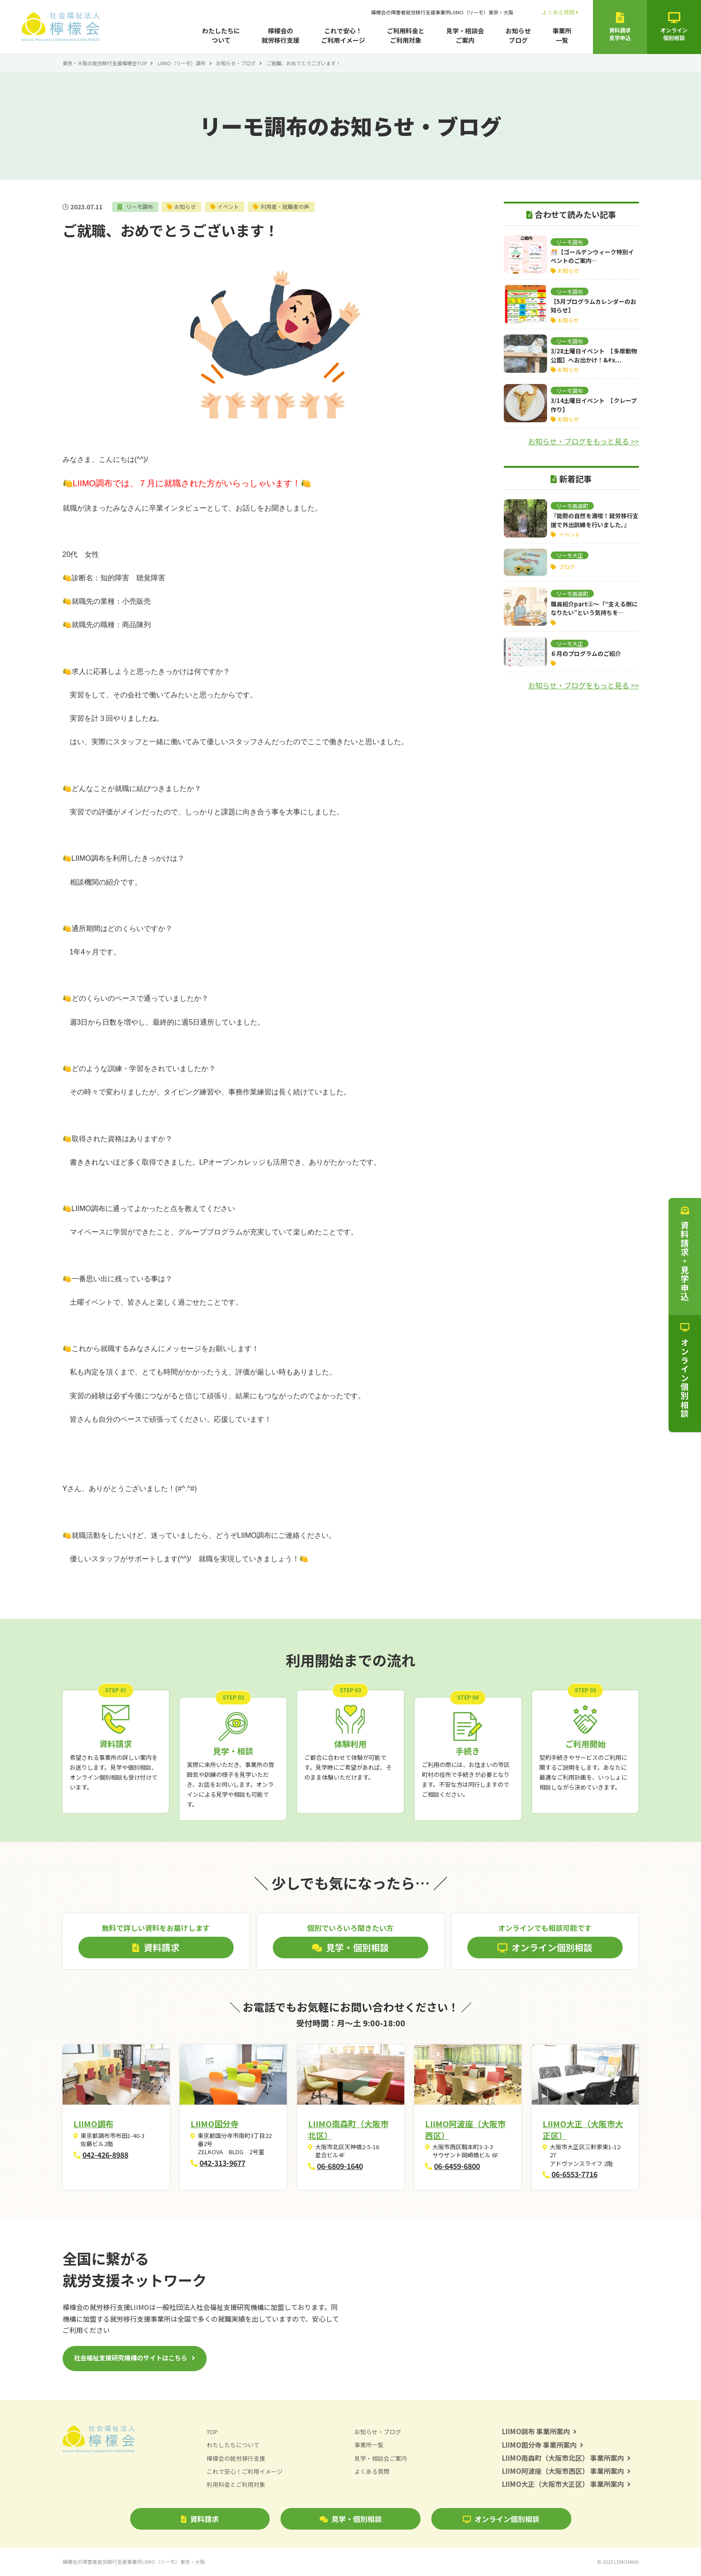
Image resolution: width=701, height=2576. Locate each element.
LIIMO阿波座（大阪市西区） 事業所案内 (566, 2471)
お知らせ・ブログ (236, 63)
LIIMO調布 (93, 2123)
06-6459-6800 (457, 2165)
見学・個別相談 (351, 2518)
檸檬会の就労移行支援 (280, 35)
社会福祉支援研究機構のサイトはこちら (130, 2357)
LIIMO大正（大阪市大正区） (583, 2129)
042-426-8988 (105, 2154)
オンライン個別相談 (501, 2518)
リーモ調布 (139, 206)
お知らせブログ (518, 35)
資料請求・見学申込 (685, 1254)
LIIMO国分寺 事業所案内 (543, 2444)
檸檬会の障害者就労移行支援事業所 (442, 12)
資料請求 (200, 2518)
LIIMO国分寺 (214, 2123)
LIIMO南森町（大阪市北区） (348, 2129)
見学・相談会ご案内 (465, 35)
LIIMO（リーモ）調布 (182, 63)
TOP (212, 2431)
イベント (229, 206)
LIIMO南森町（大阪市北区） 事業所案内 (566, 2458)
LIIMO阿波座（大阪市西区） (465, 2129)
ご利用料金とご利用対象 (406, 35)
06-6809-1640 (340, 2165)
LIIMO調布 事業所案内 (539, 2431)
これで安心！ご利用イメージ (343, 35)
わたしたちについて (221, 35)
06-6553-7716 (574, 2174)
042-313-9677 (222, 2162)
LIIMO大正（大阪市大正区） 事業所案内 (566, 2484)
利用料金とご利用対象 (236, 2484)
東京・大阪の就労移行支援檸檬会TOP (105, 63)
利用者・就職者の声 (286, 206)
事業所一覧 (561, 35)
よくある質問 (560, 12)
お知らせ (185, 206)
